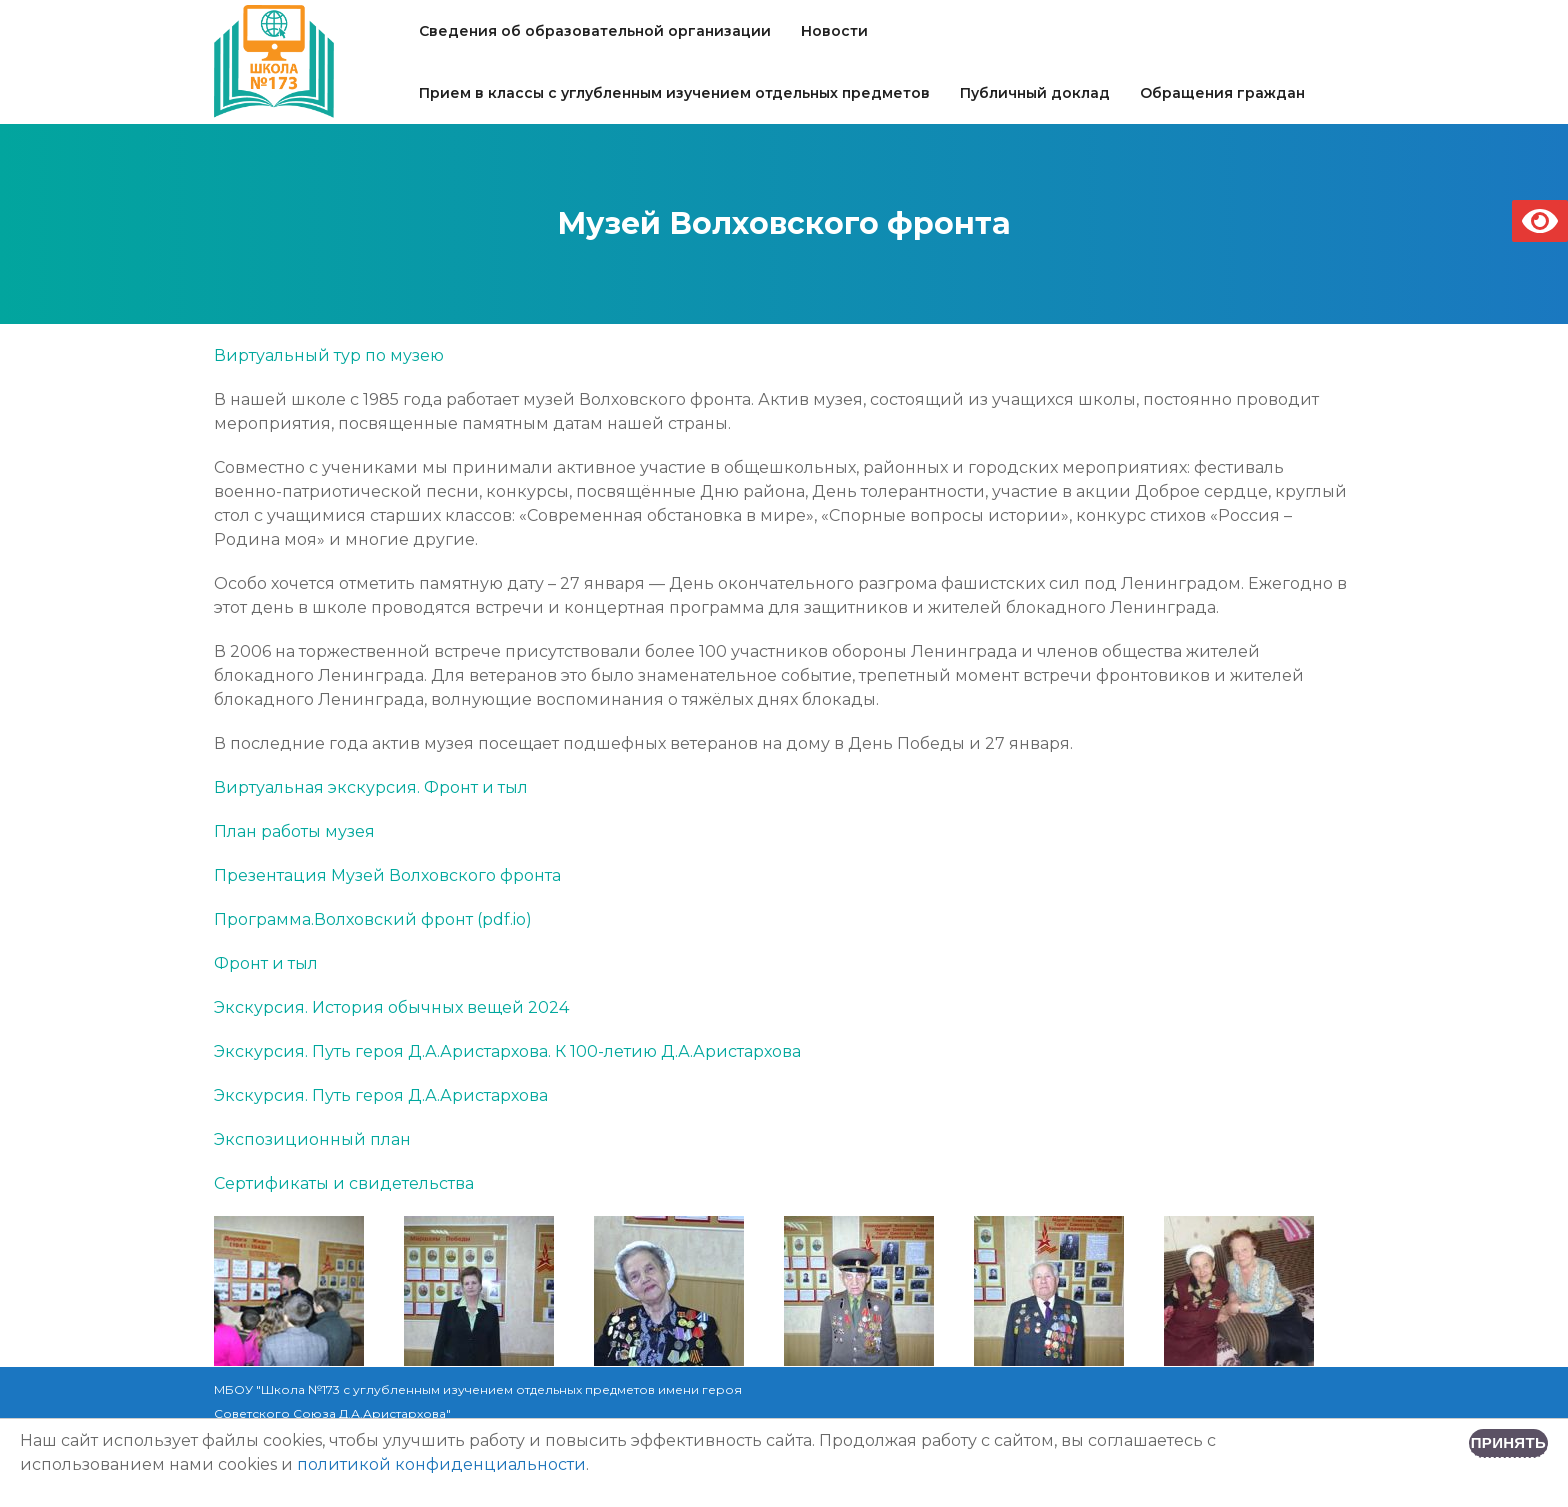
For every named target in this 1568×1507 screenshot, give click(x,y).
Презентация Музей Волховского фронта (387, 875)
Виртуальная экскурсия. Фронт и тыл (371, 787)
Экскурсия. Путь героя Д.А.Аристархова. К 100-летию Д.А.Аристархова (507, 1051)
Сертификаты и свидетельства (344, 1183)
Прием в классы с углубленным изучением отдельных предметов (674, 93)
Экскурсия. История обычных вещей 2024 (391, 1007)
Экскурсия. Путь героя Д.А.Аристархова (381, 1095)
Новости (834, 31)
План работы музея (294, 831)
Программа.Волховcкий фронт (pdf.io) (373, 919)
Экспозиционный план (312, 1139)
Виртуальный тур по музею (329, 355)
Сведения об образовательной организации (595, 31)
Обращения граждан (1222, 93)
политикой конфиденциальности (441, 1464)
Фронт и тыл (266, 963)
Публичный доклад (1035, 93)
